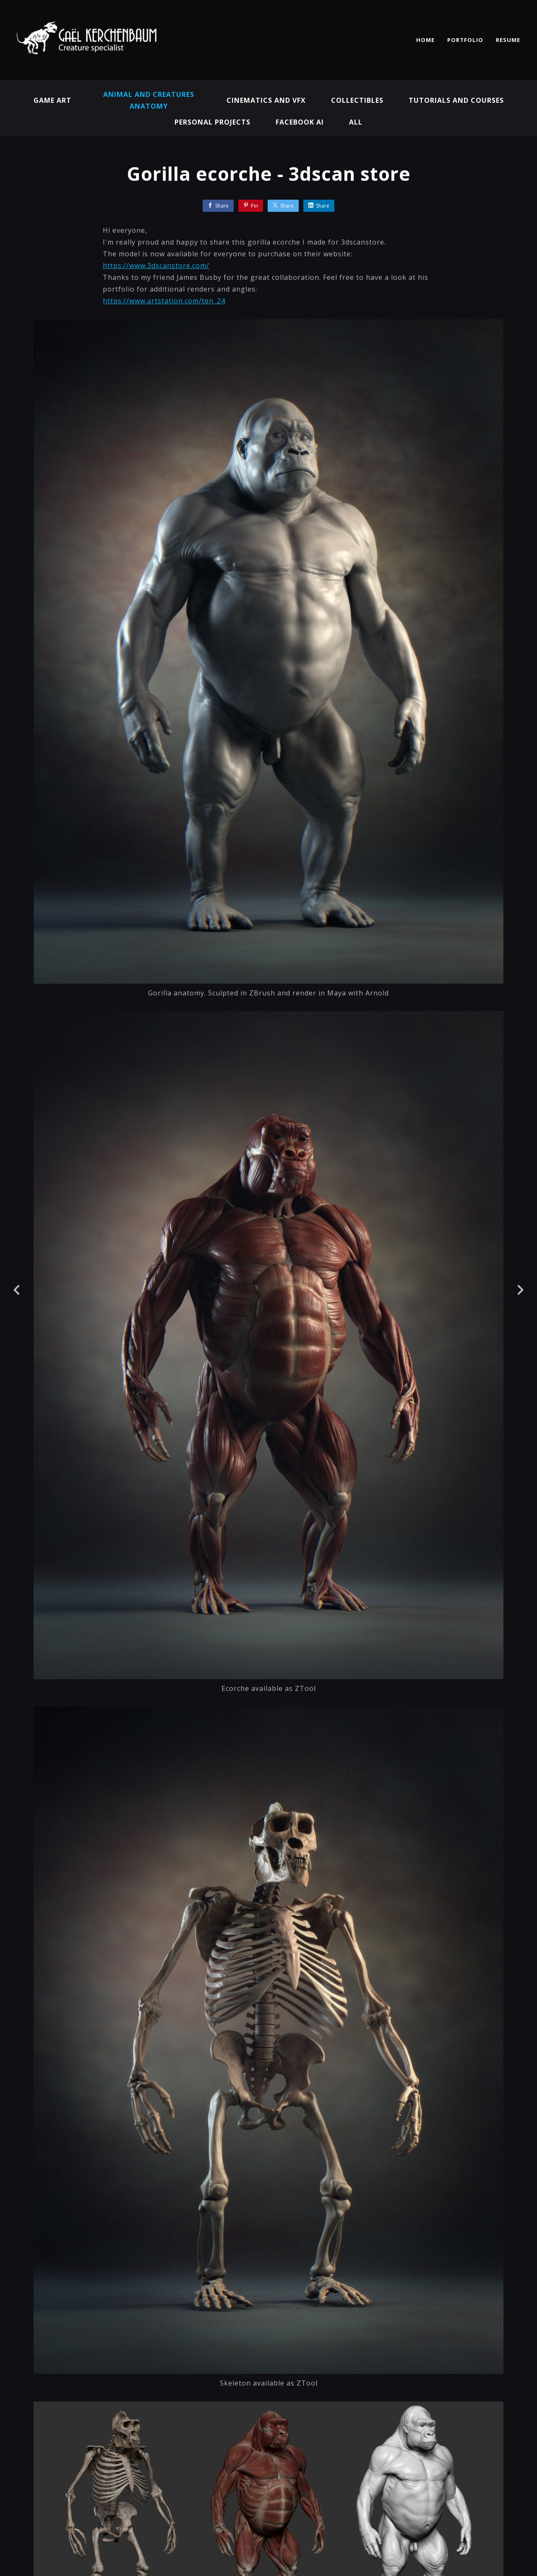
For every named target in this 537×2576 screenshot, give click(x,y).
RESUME (508, 40)
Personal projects (212, 122)
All (355, 122)
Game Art (52, 100)
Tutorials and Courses (456, 100)
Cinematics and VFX (266, 100)
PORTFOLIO (465, 40)
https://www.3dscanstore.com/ (156, 265)
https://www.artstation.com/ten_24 (164, 300)
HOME (425, 40)
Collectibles (357, 100)
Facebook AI (300, 122)
